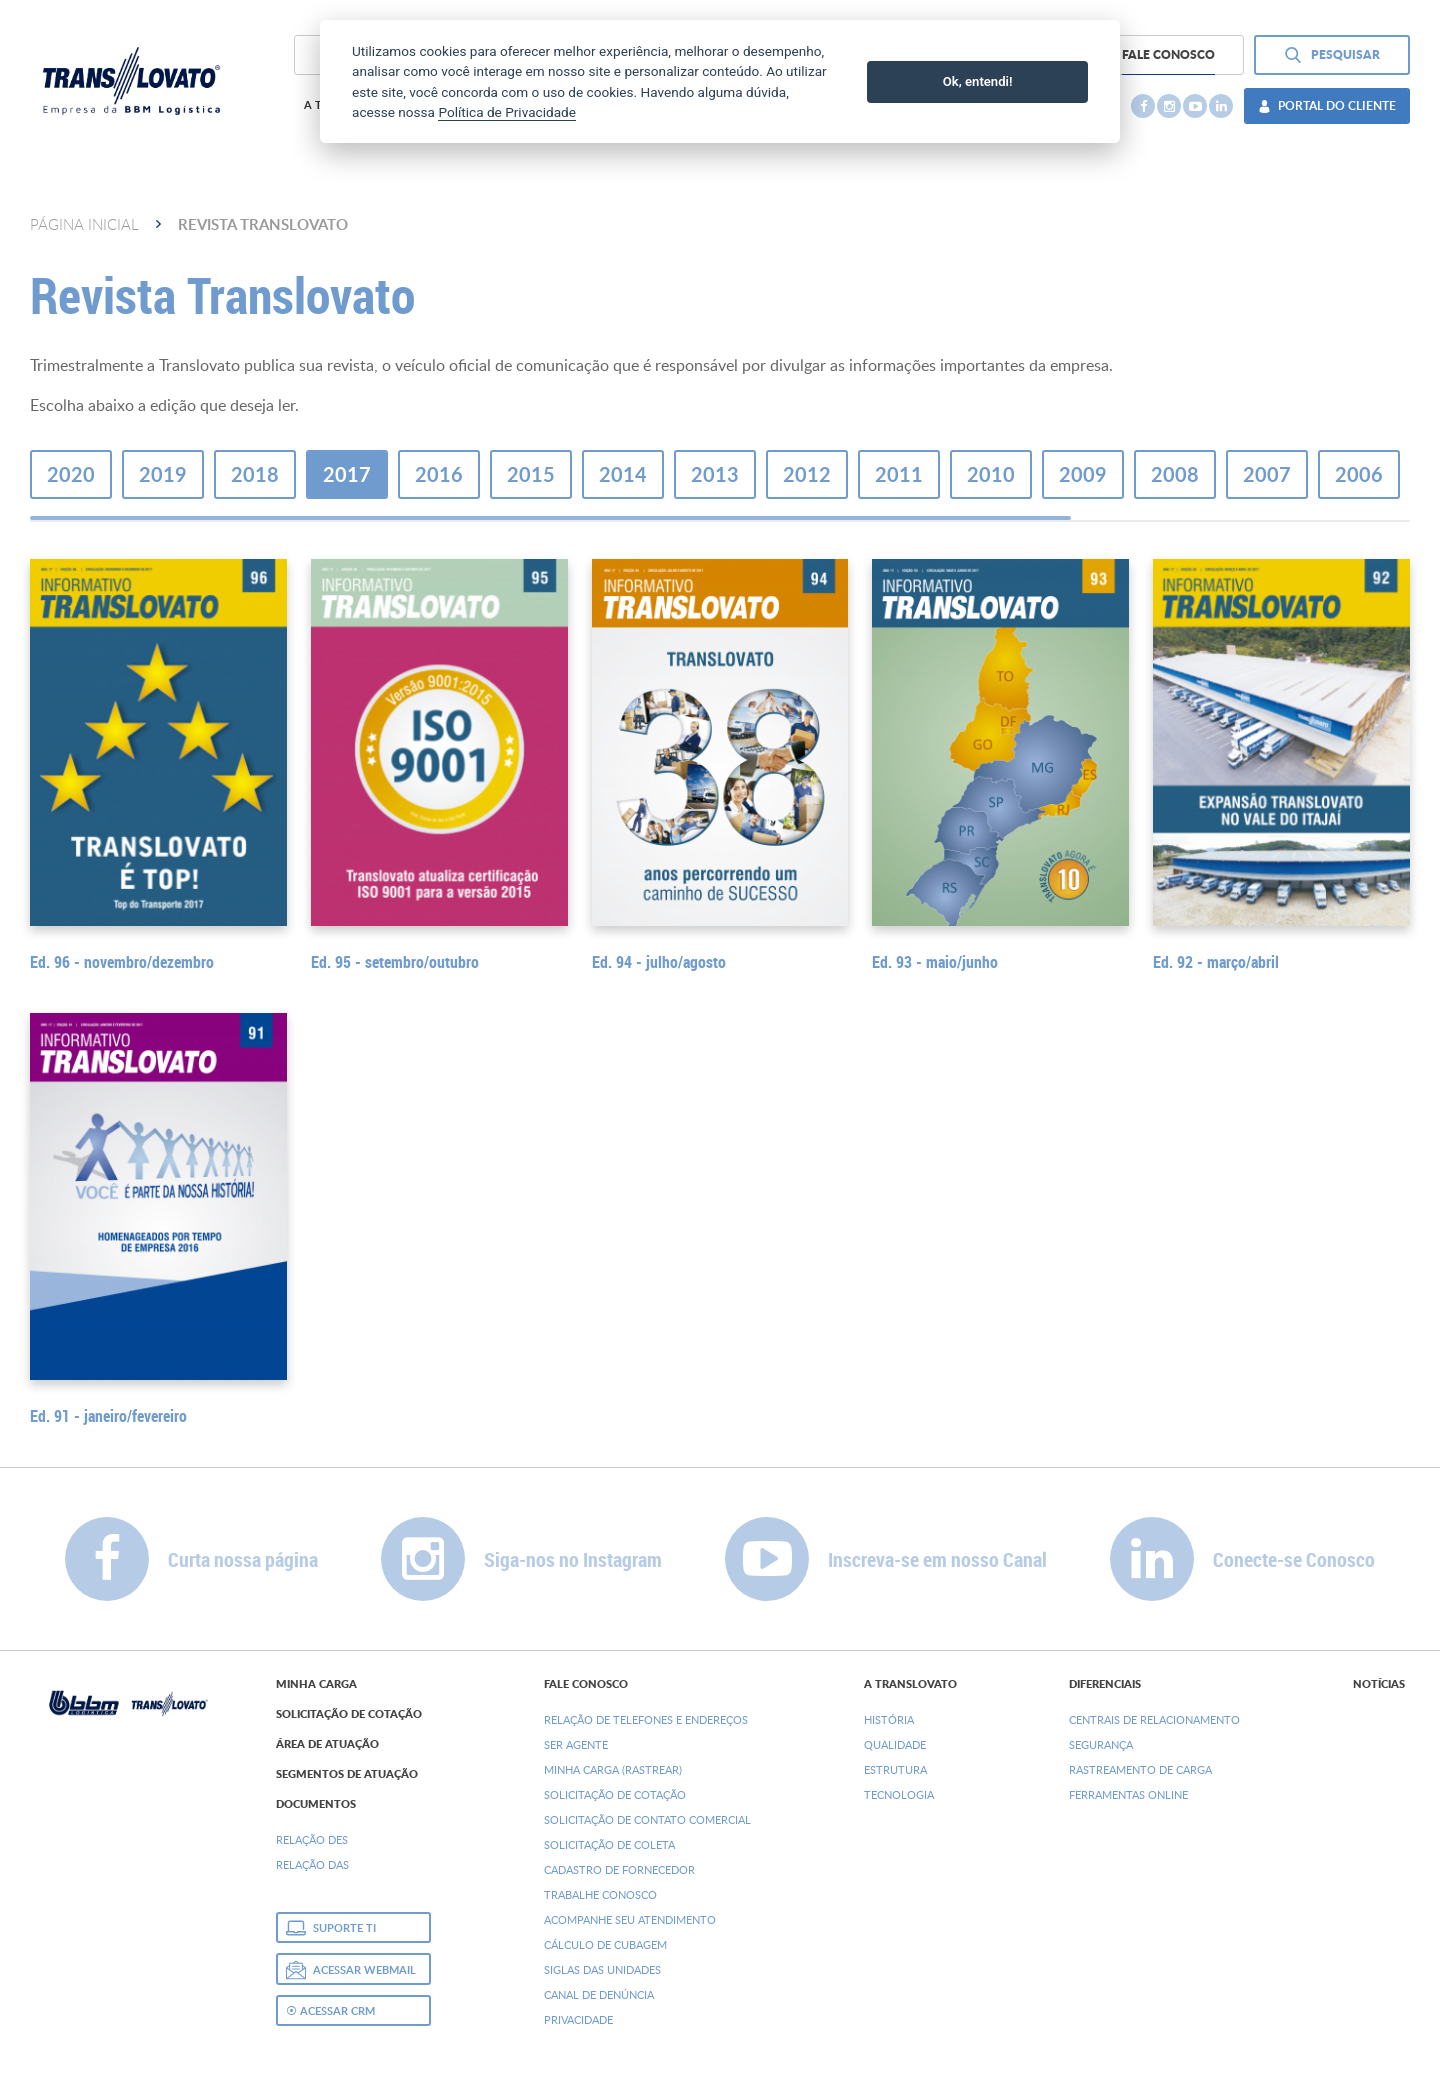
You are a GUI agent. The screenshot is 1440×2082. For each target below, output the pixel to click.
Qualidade (895, 1744)
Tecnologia (899, 1794)
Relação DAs (312, 1864)
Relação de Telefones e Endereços (646, 1719)
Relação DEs (312, 1839)
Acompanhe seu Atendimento (630, 1919)
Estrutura (895, 1769)
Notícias (1379, 1684)
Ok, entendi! (978, 81)
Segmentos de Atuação (347, 1774)
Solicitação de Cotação (349, 1714)
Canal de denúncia (599, 1994)
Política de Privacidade (507, 112)
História (889, 1719)
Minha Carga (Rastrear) (613, 1769)
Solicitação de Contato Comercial (647, 1819)
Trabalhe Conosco (600, 1894)
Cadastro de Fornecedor (619, 1869)
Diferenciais (1105, 1684)
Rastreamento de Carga (1140, 1769)
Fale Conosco (586, 1684)
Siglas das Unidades (602, 1969)
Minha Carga (316, 1684)
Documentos (316, 1804)
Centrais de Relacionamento (1154, 1719)
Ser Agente (576, 1744)
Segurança (1101, 1744)
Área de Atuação (327, 1744)
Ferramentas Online (1128, 1794)
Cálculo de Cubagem (605, 1944)
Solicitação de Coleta (609, 1844)
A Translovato (910, 1684)
